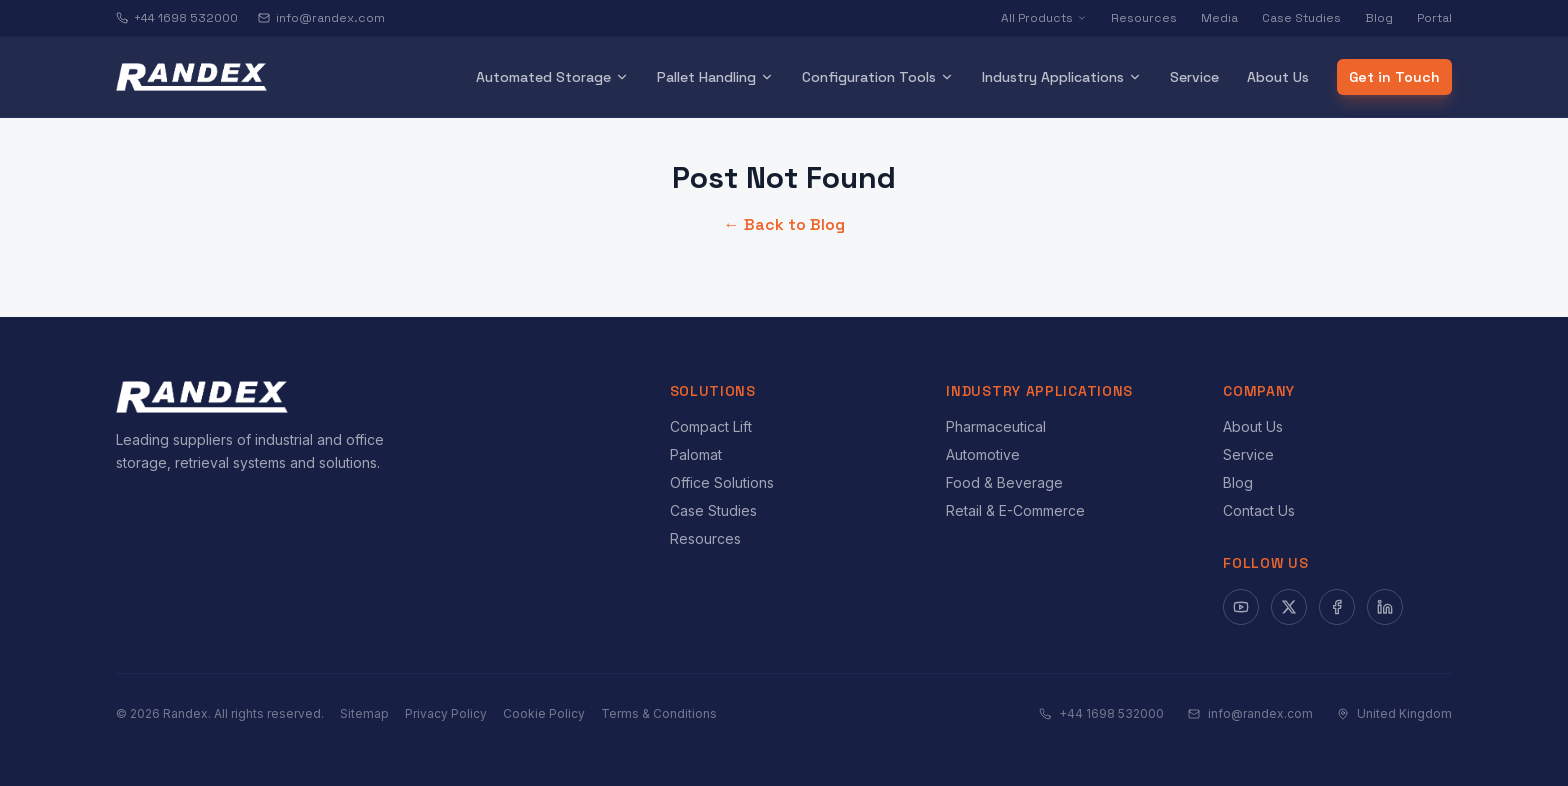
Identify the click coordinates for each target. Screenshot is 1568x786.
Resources (1144, 18)
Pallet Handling (715, 77)
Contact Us (1259, 510)
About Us (1278, 77)
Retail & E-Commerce (1015, 510)
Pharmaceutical (996, 426)
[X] (1289, 607)
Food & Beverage (1004, 482)
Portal (1434, 18)
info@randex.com (321, 18)
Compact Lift (711, 426)
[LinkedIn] (1385, 607)
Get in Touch (1394, 77)
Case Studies (1301, 18)
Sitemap (364, 713)
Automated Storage (552, 77)
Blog (1379, 18)
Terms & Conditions (659, 713)
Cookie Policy (544, 713)
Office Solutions (722, 482)
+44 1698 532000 (177, 18)
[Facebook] (1337, 607)
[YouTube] (1241, 607)
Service (1194, 77)
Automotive (983, 454)
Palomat (696, 454)
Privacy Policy (446, 713)
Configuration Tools (878, 77)
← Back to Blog (784, 224)
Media (1219, 18)
